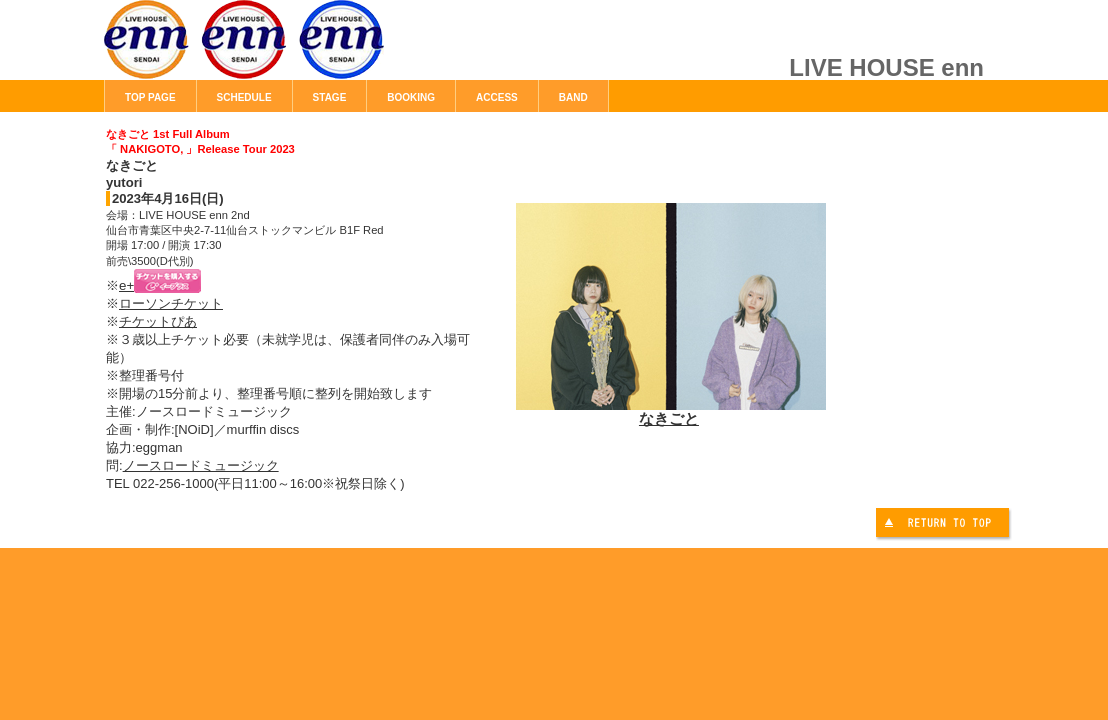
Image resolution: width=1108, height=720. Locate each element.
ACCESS (497, 97)
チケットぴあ (158, 321)
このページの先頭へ (945, 525)
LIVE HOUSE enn (329, 50)
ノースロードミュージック (201, 465)
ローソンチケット (171, 303)
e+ (160, 285)
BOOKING (411, 97)
